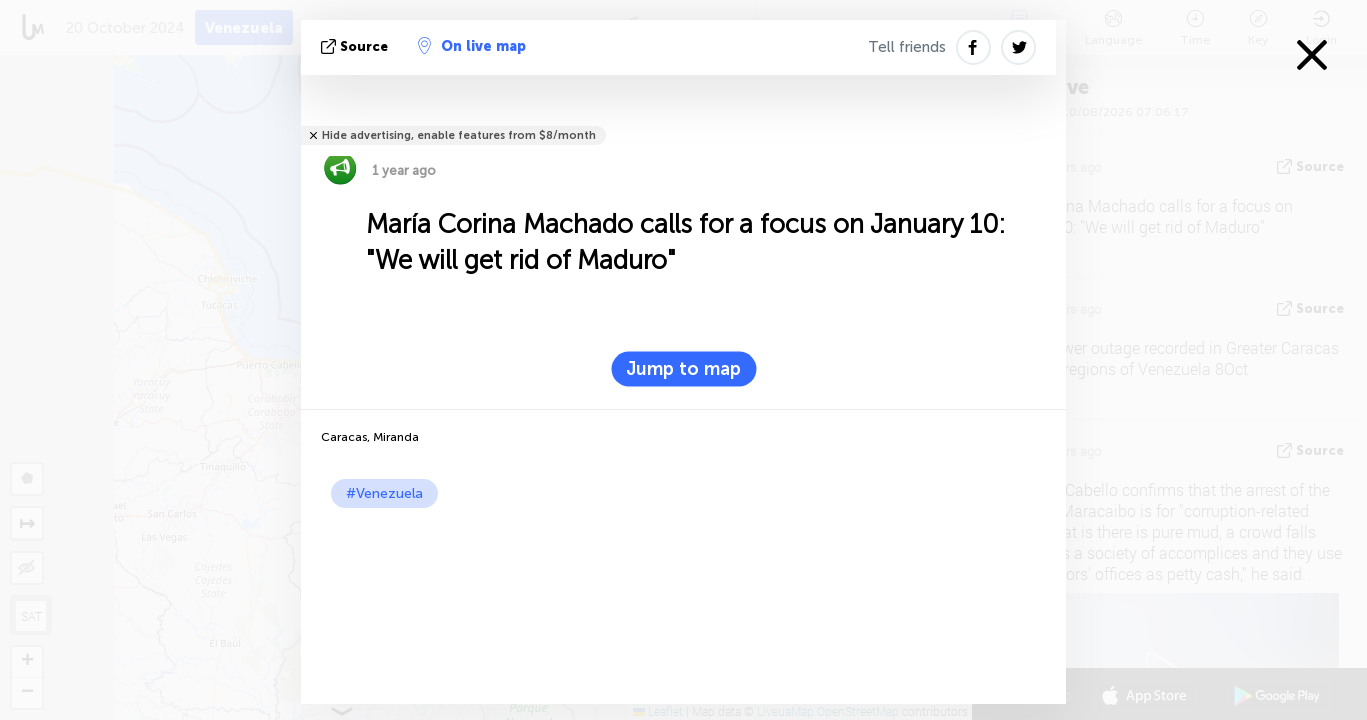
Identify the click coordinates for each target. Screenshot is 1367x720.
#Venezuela (384, 493)
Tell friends (907, 47)
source (356, 46)
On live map (472, 46)
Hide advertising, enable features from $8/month (459, 135)
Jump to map (683, 369)
